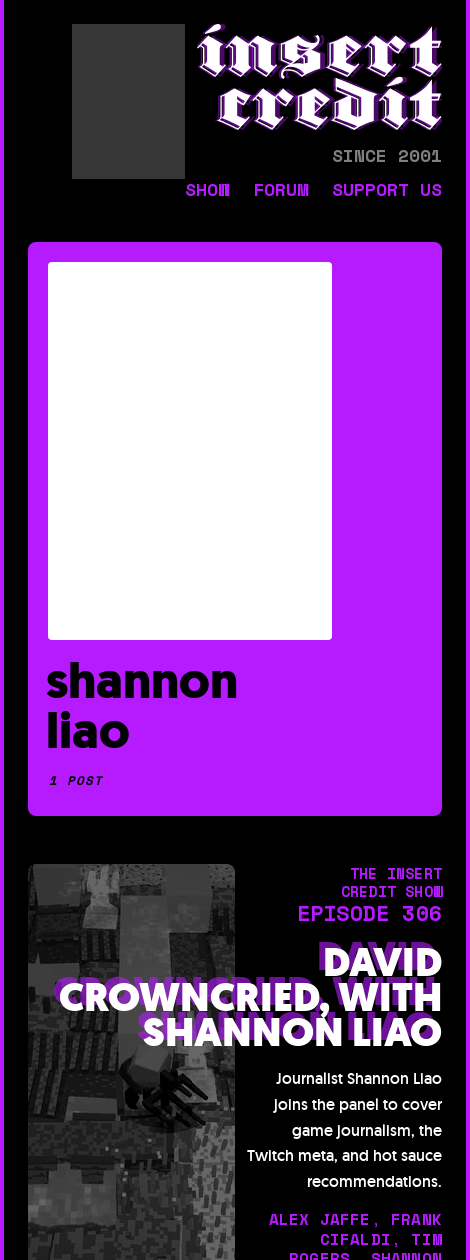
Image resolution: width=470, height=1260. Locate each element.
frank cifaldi (381, 1228)
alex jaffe (320, 1219)
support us (387, 191)
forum (280, 191)
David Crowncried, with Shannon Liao (250, 998)
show (207, 191)
